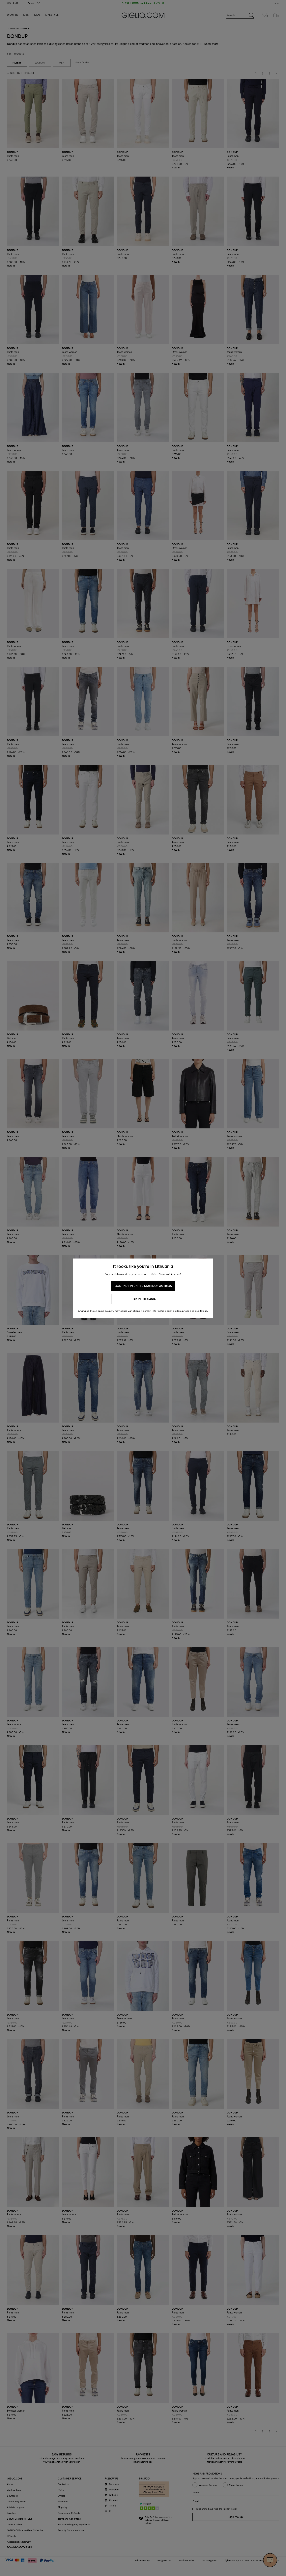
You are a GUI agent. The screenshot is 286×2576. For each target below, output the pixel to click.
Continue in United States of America (143, 1286)
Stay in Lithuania (143, 1299)
